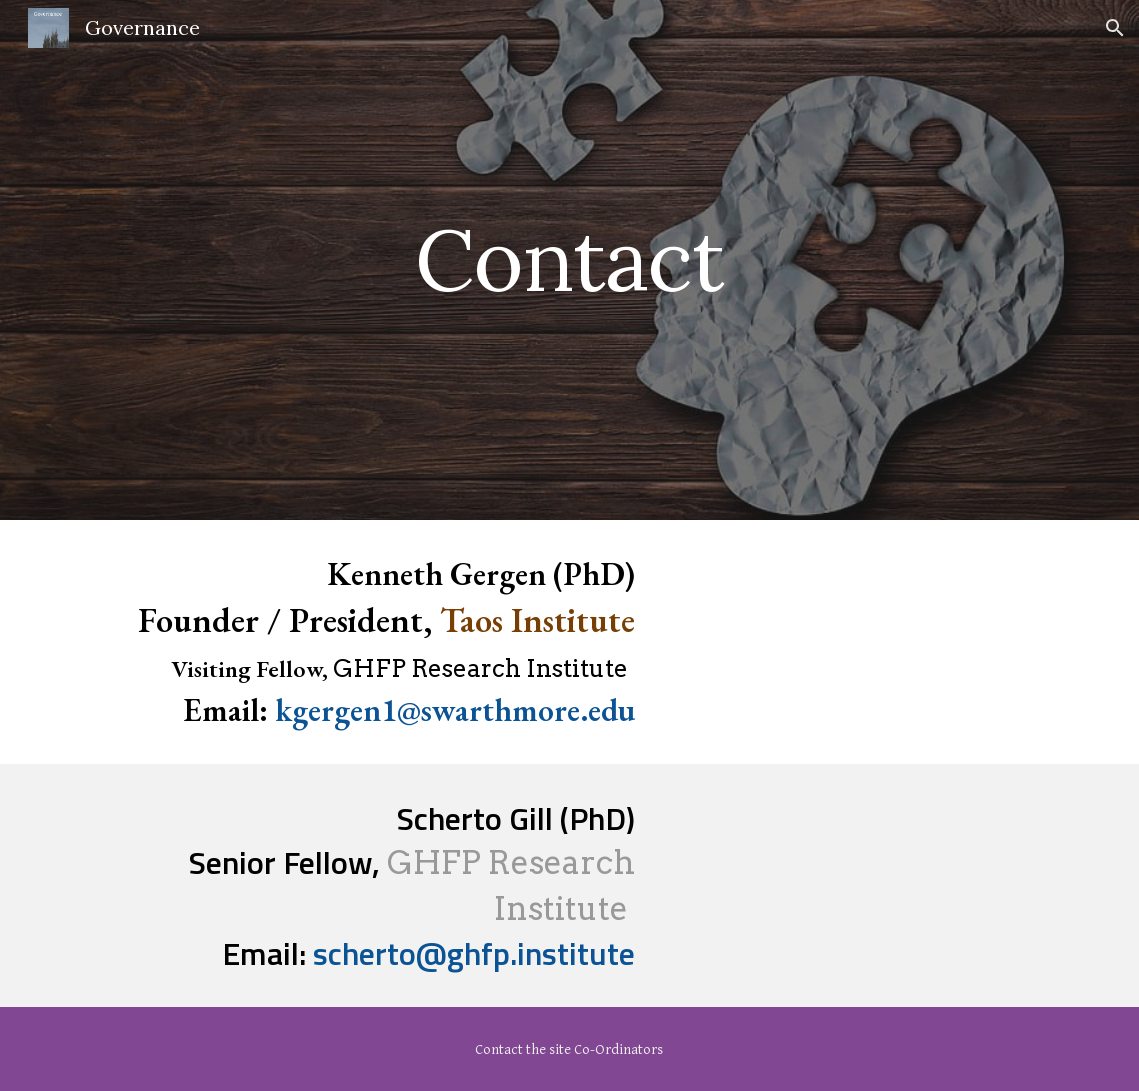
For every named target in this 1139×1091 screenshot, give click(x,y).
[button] (1115, 28)
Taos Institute (537, 619)
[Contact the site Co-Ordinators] (570, 1049)
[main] (569, 259)
